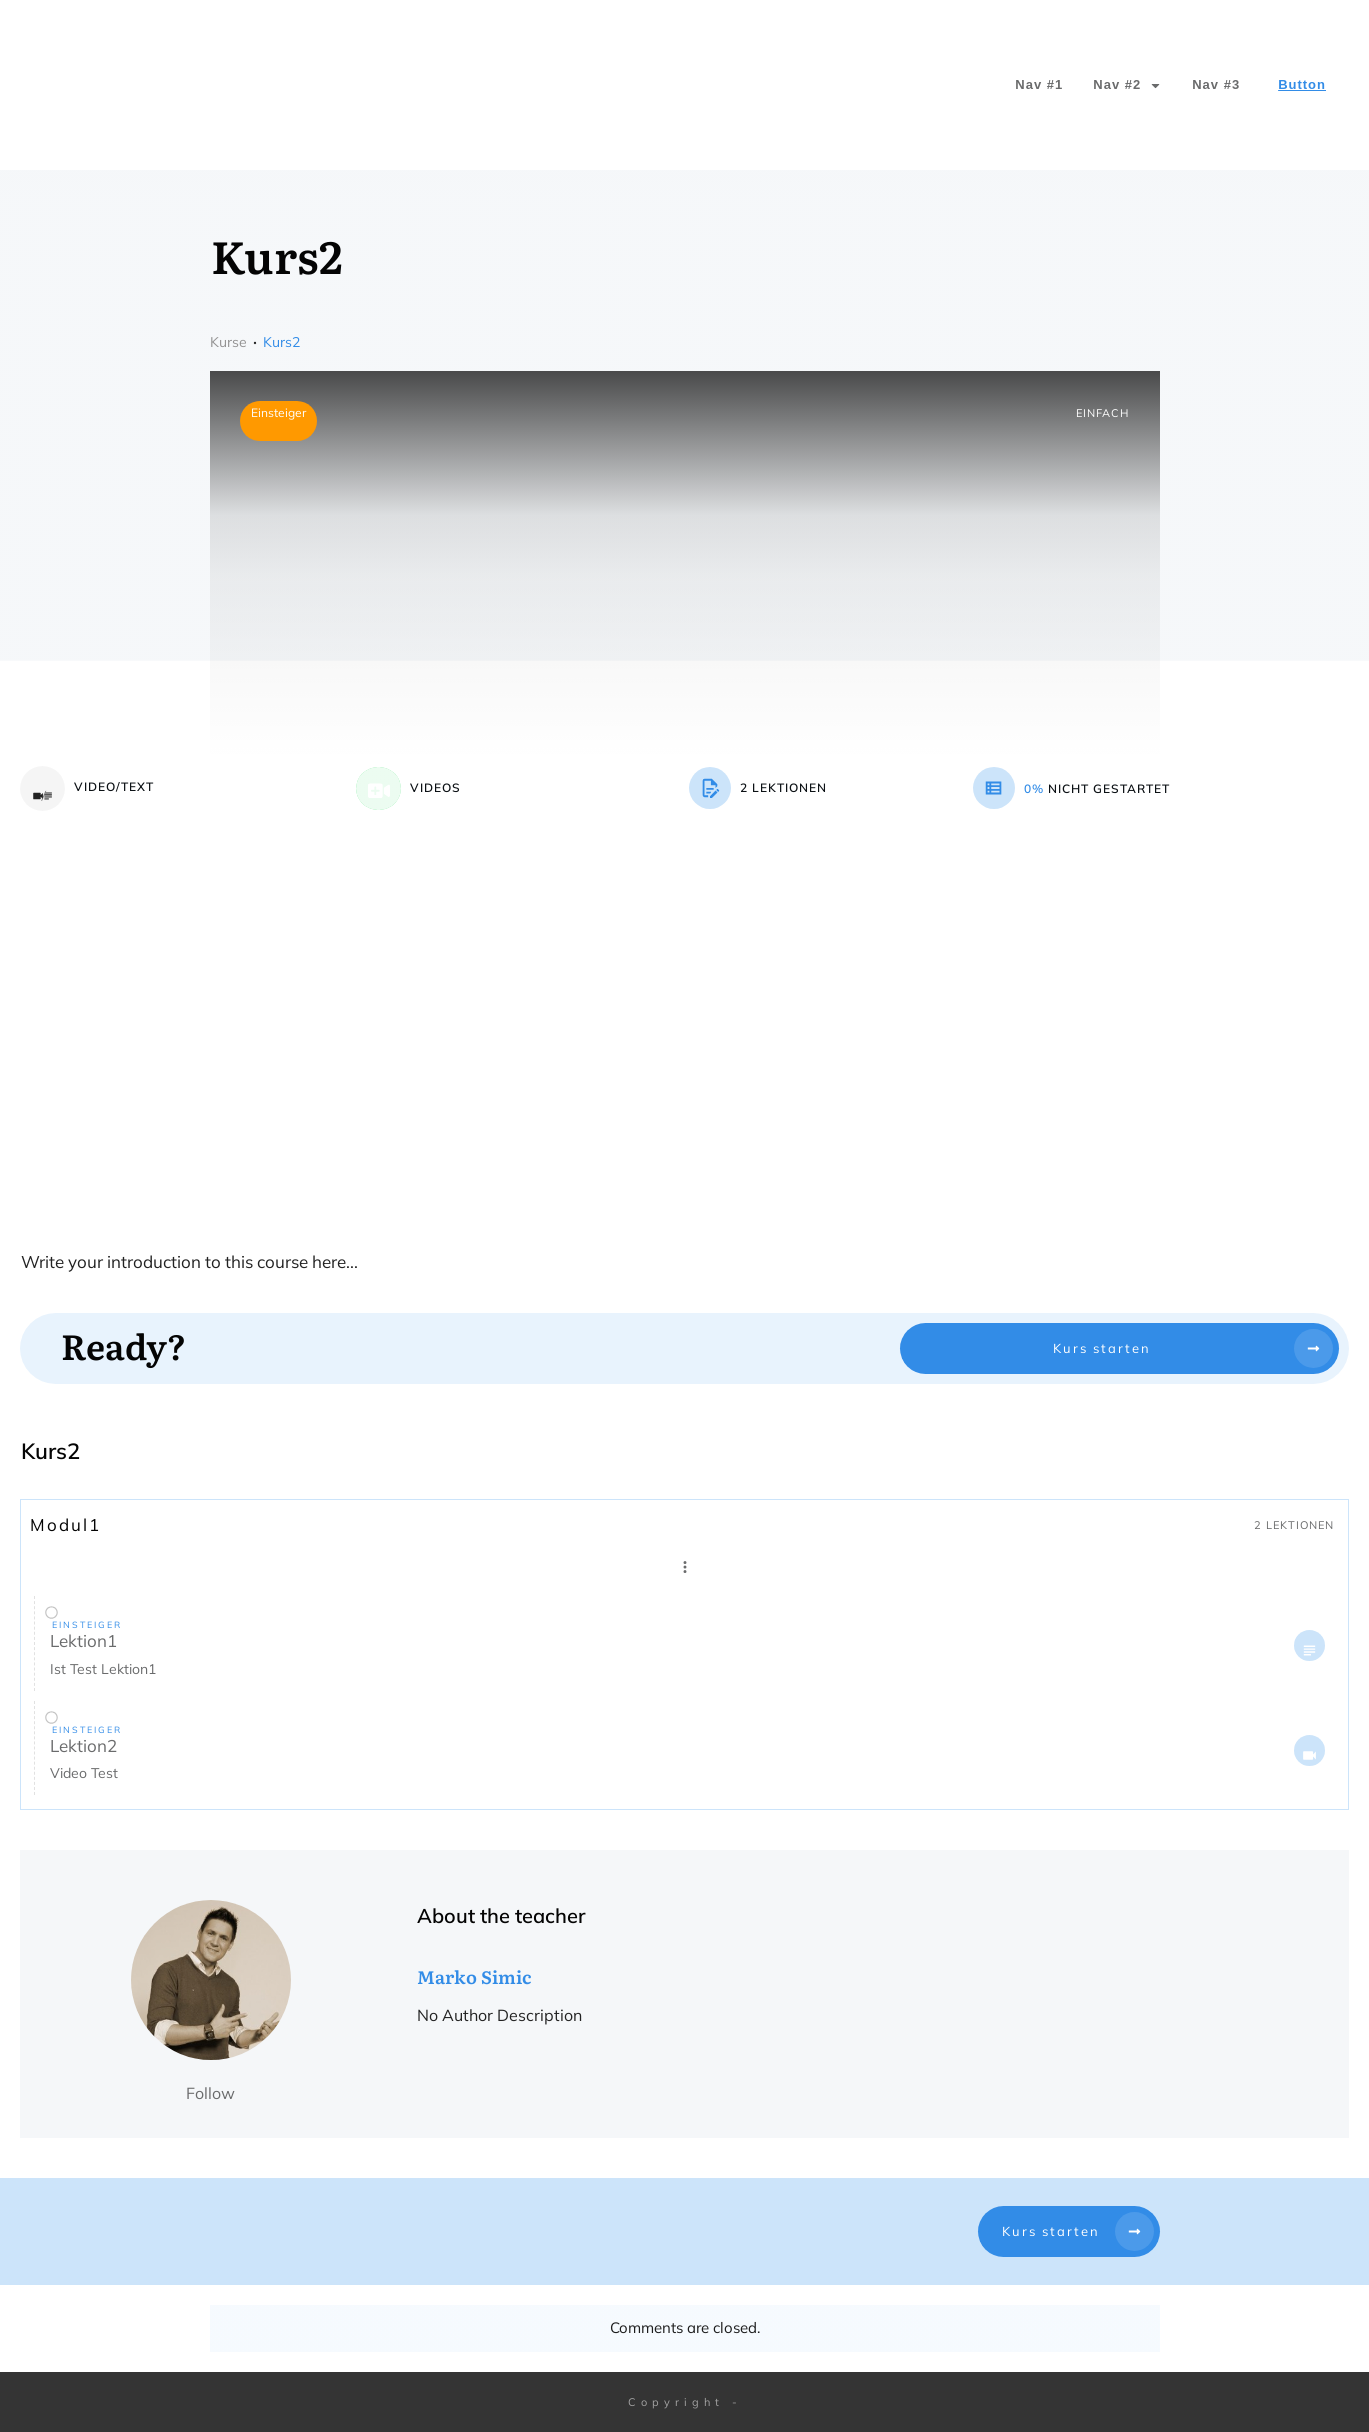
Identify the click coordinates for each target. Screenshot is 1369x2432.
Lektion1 (83, 1640)
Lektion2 (83, 1745)
